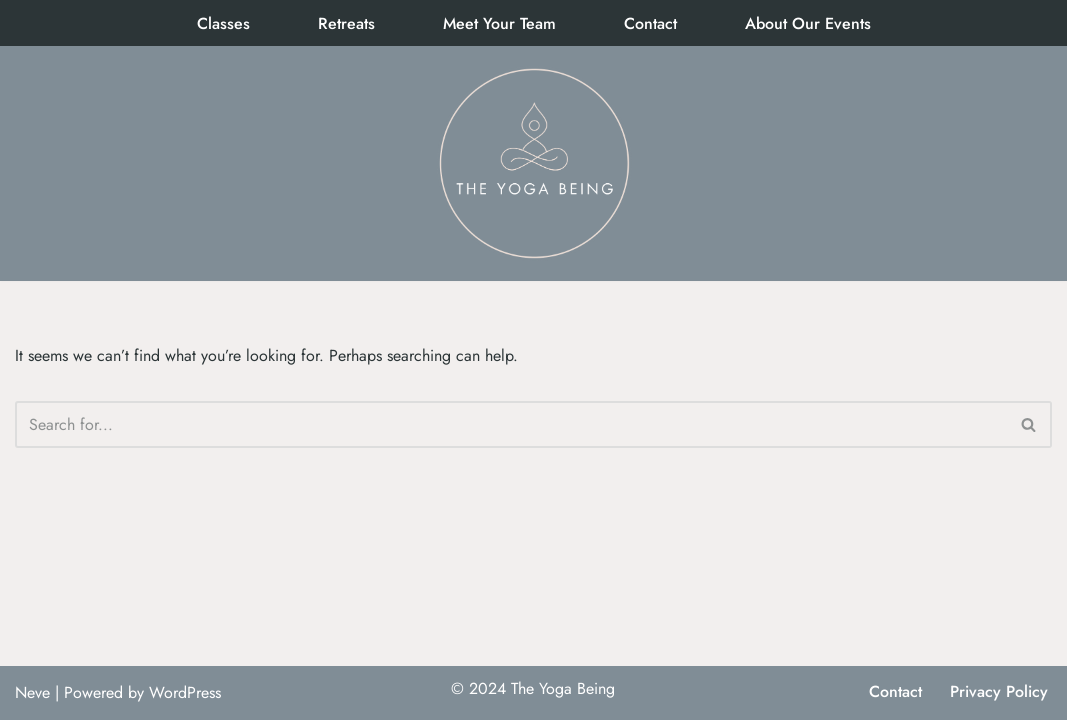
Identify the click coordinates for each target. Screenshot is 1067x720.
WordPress (185, 692)
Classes (223, 23)
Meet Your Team (499, 23)
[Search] (511, 424)
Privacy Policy (999, 691)
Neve (32, 692)
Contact (650, 23)
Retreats (346, 23)
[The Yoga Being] (534, 163)
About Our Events (808, 23)
